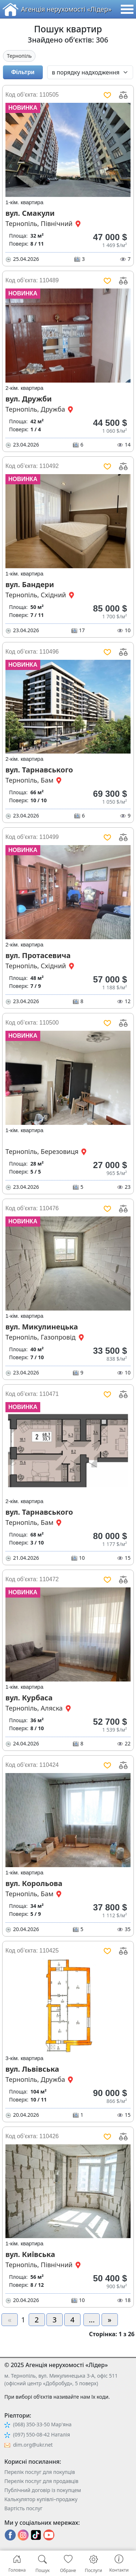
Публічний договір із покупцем (42, 2490)
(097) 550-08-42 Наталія (41, 2434)
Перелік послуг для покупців (39, 2471)
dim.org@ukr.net (33, 2444)
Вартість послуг (23, 2508)
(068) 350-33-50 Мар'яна (42, 2424)
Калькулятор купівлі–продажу (41, 2499)
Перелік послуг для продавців (41, 2481)
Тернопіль (19, 55)
